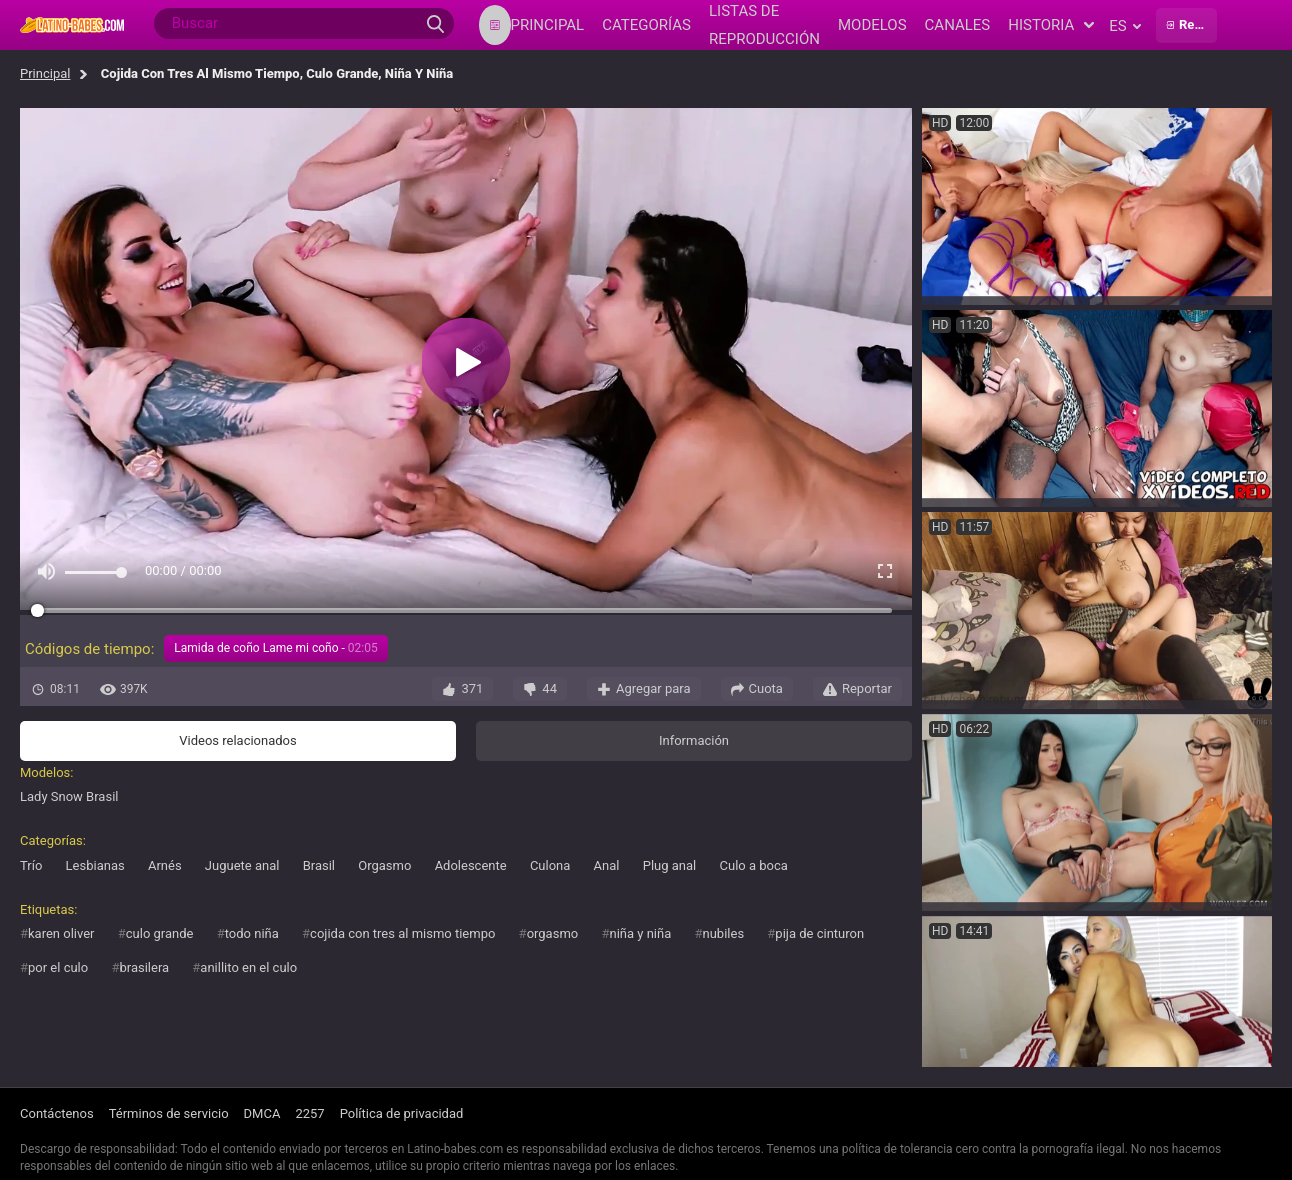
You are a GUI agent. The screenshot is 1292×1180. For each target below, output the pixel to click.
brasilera (144, 967)
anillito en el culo (248, 967)
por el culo (58, 967)
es (1124, 26)
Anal (607, 865)
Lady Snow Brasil (69, 796)
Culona (550, 865)
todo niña (252, 933)
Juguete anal (242, 865)
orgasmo (553, 933)
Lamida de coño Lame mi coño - (275, 648)
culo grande (160, 933)
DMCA (262, 1113)
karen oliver (61, 933)
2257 (309, 1113)
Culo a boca (754, 865)
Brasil (319, 865)
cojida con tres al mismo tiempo (402, 933)
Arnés (165, 865)
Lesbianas (95, 865)
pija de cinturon (819, 933)
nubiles (724, 933)
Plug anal (670, 865)
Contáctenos (57, 1113)
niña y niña (640, 933)
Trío (31, 865)
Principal (45, 73)
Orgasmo (384, 865)
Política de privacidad (402, 1113)
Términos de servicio (169, 1113)
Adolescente (471, 865)
